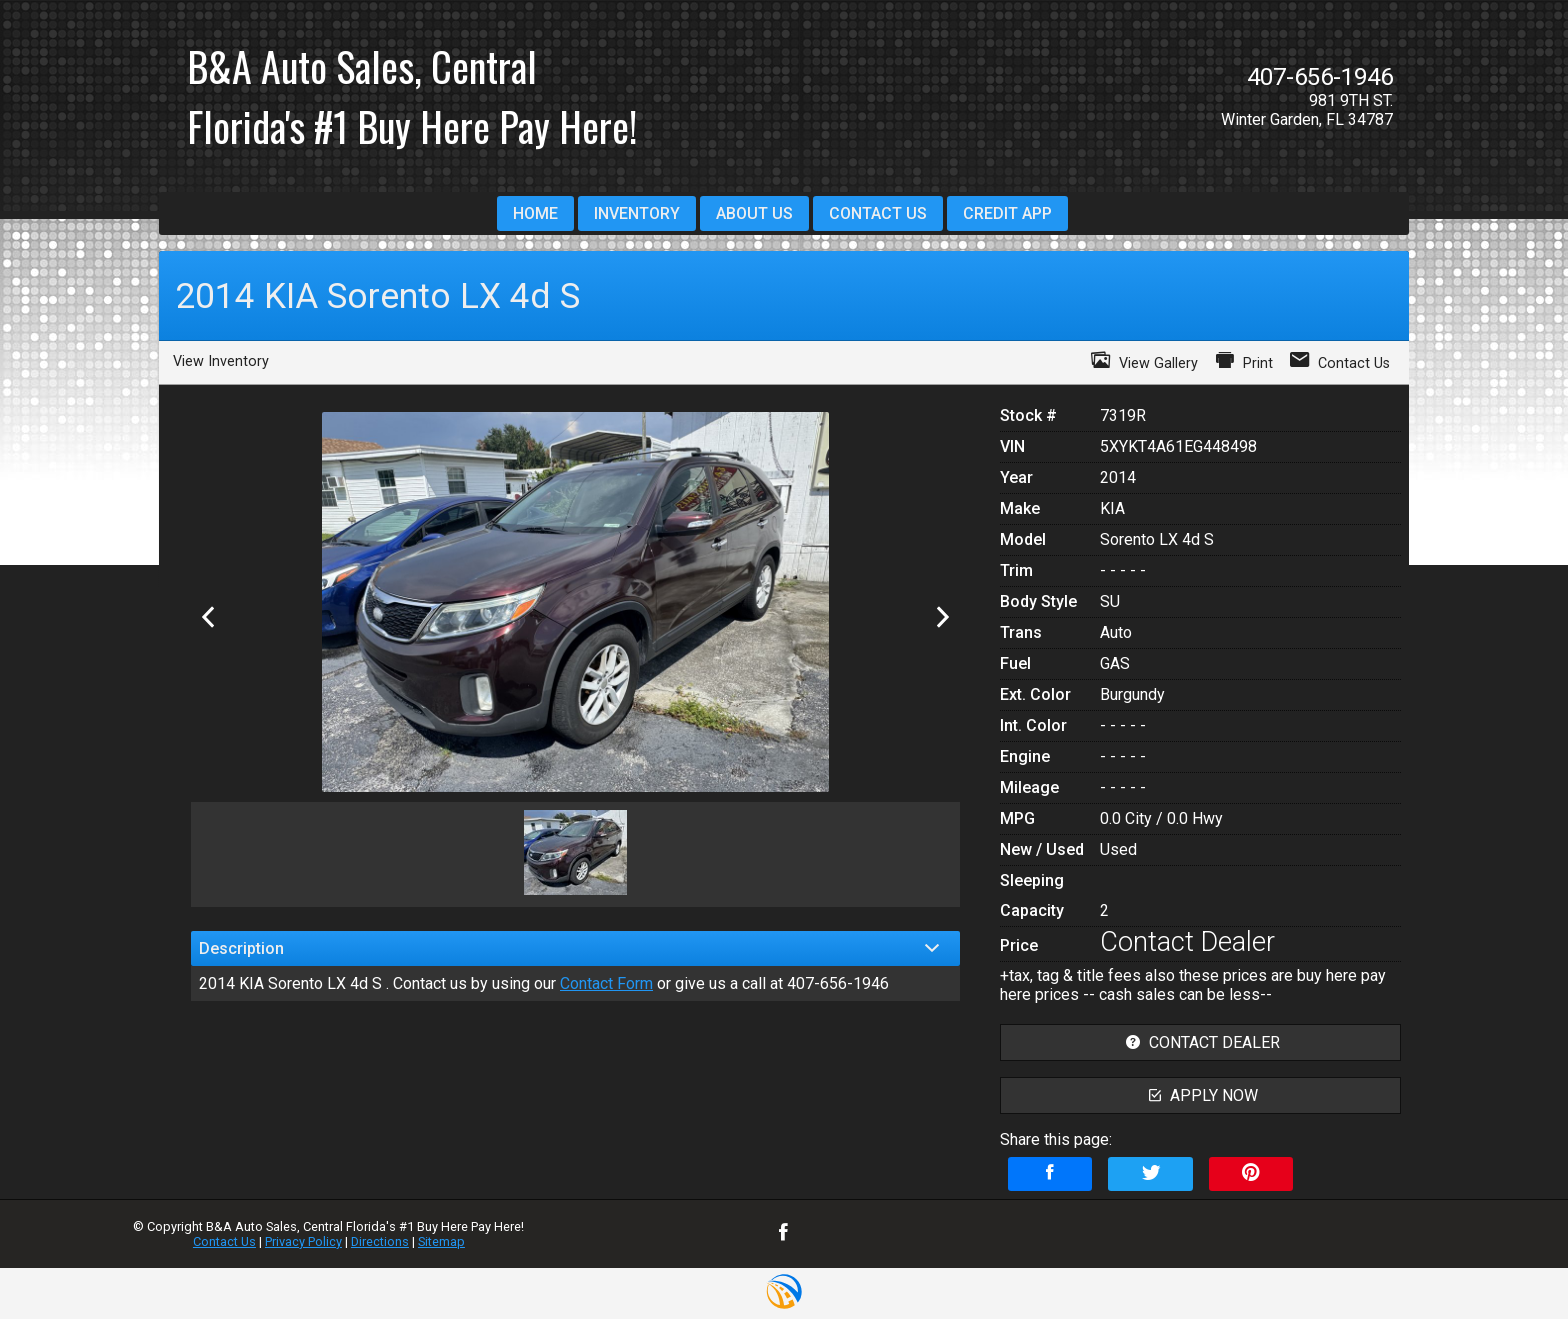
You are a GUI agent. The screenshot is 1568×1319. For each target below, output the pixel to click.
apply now (1201, 1095)
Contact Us (224, 1241)
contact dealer (1200, 1042)
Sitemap (441, 1241)
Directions (380, 1241)
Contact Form (606, 983)
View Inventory (221, 361)
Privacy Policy (303, 1241)
